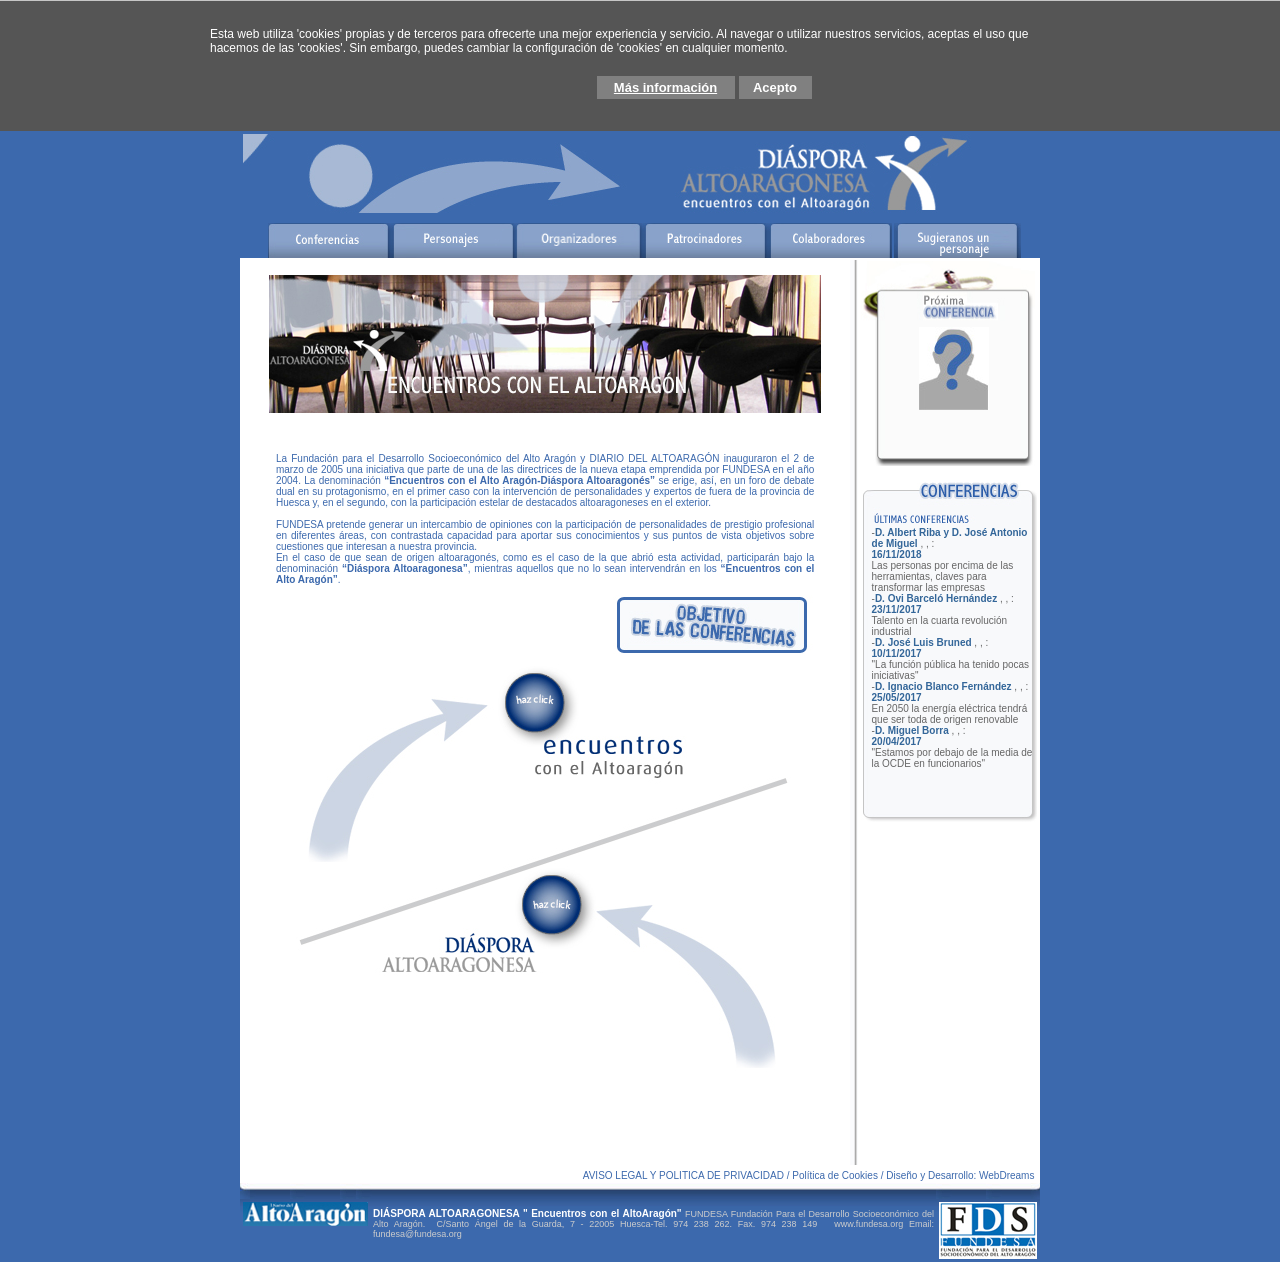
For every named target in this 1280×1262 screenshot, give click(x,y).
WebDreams (1008, 1175)
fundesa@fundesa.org (417, 1234)
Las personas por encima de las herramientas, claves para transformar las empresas (943, 576)
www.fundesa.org (866, 1224)
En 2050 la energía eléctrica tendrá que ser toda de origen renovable (950, 714)
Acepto (775, 87)
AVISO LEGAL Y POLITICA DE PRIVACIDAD (683, 1175)
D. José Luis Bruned (923, 642)
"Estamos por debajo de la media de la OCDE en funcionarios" (952, 758)
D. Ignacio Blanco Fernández (943, 686)
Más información (665, 87)
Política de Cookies (836, 1175)
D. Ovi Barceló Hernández (936, 598)
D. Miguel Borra (912, 730)
